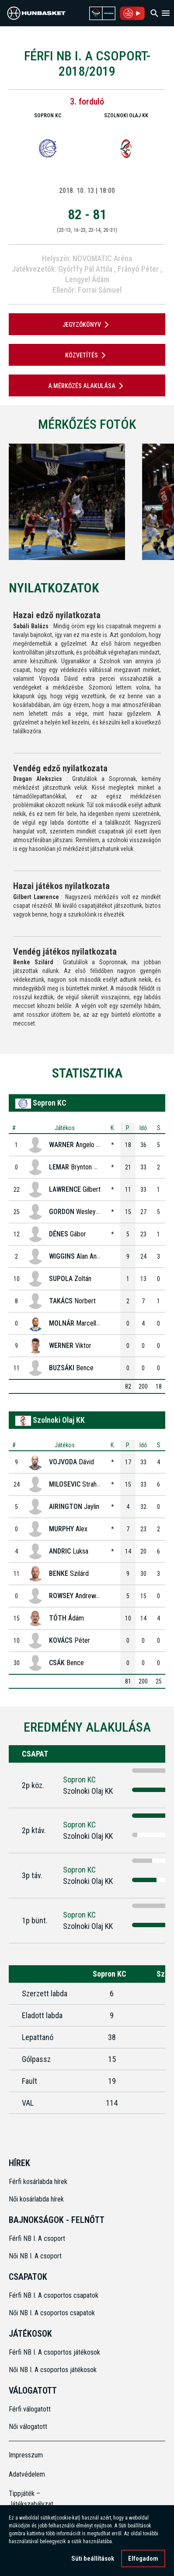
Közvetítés (87, 355)
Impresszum (26, 2455)
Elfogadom (143, 2558)
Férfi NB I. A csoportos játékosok (54, 2352)
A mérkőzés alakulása (87, 386)
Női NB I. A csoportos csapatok (53, 2313)
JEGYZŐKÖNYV (87, 324)
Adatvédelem (27, 2474)
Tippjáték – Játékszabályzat (28, 2498)
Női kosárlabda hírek (36, 2199)
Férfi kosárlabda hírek (38, 2181)
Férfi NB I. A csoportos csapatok (54, 2295)
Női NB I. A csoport (35, 2256)
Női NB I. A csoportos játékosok (53, 2370)
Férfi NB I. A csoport (37, 2238)
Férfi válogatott (30, 2409)
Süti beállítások (92, 2558)
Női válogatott (28, 2426)
